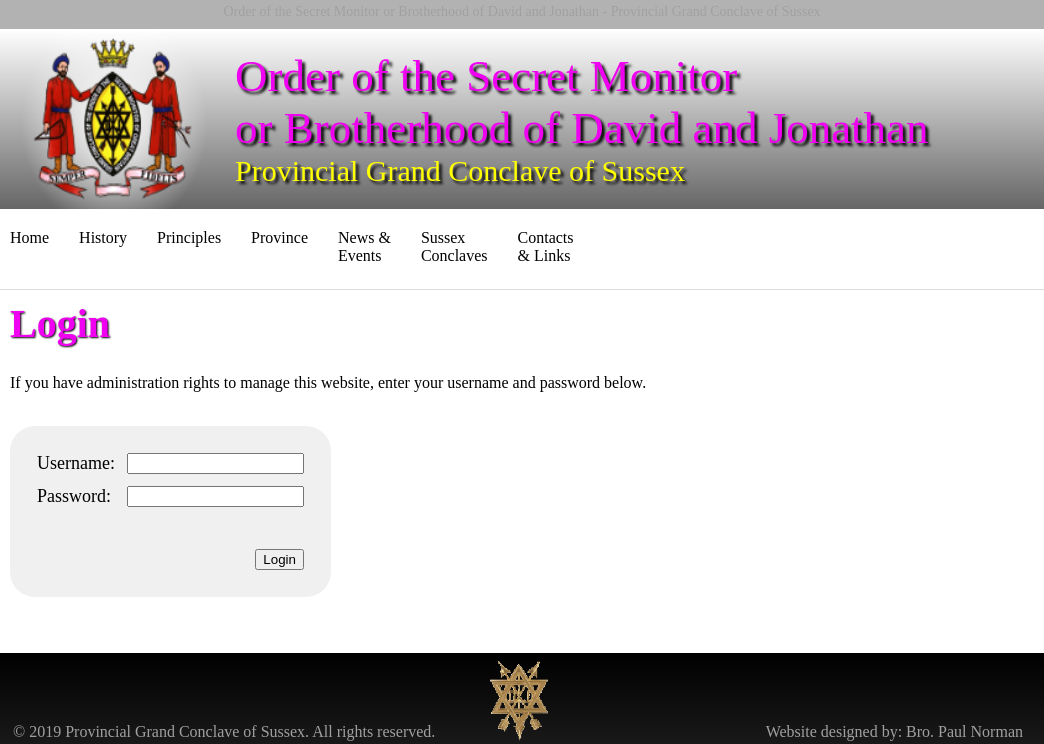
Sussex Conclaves (454, 246)
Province (279, 237)
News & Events (364, 246)
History (103, 237)
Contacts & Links (546, 246)
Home (29, 237)
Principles (189, 237)
